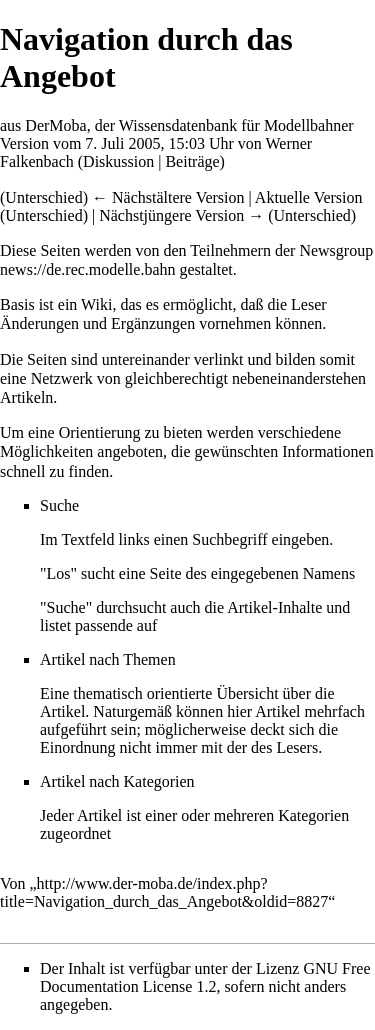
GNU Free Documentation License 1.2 (205, 977)
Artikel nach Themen (108, 659)
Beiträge (192, 161)
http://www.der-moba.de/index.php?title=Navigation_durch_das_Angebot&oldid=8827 (164, 892)
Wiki (96, 304)
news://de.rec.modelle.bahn (88, 269)
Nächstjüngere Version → (181, 215)
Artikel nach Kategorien (117, 781)
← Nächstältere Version (168, 197)
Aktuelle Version (309, 197)
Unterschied (43, 197)
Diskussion (118, 161)
